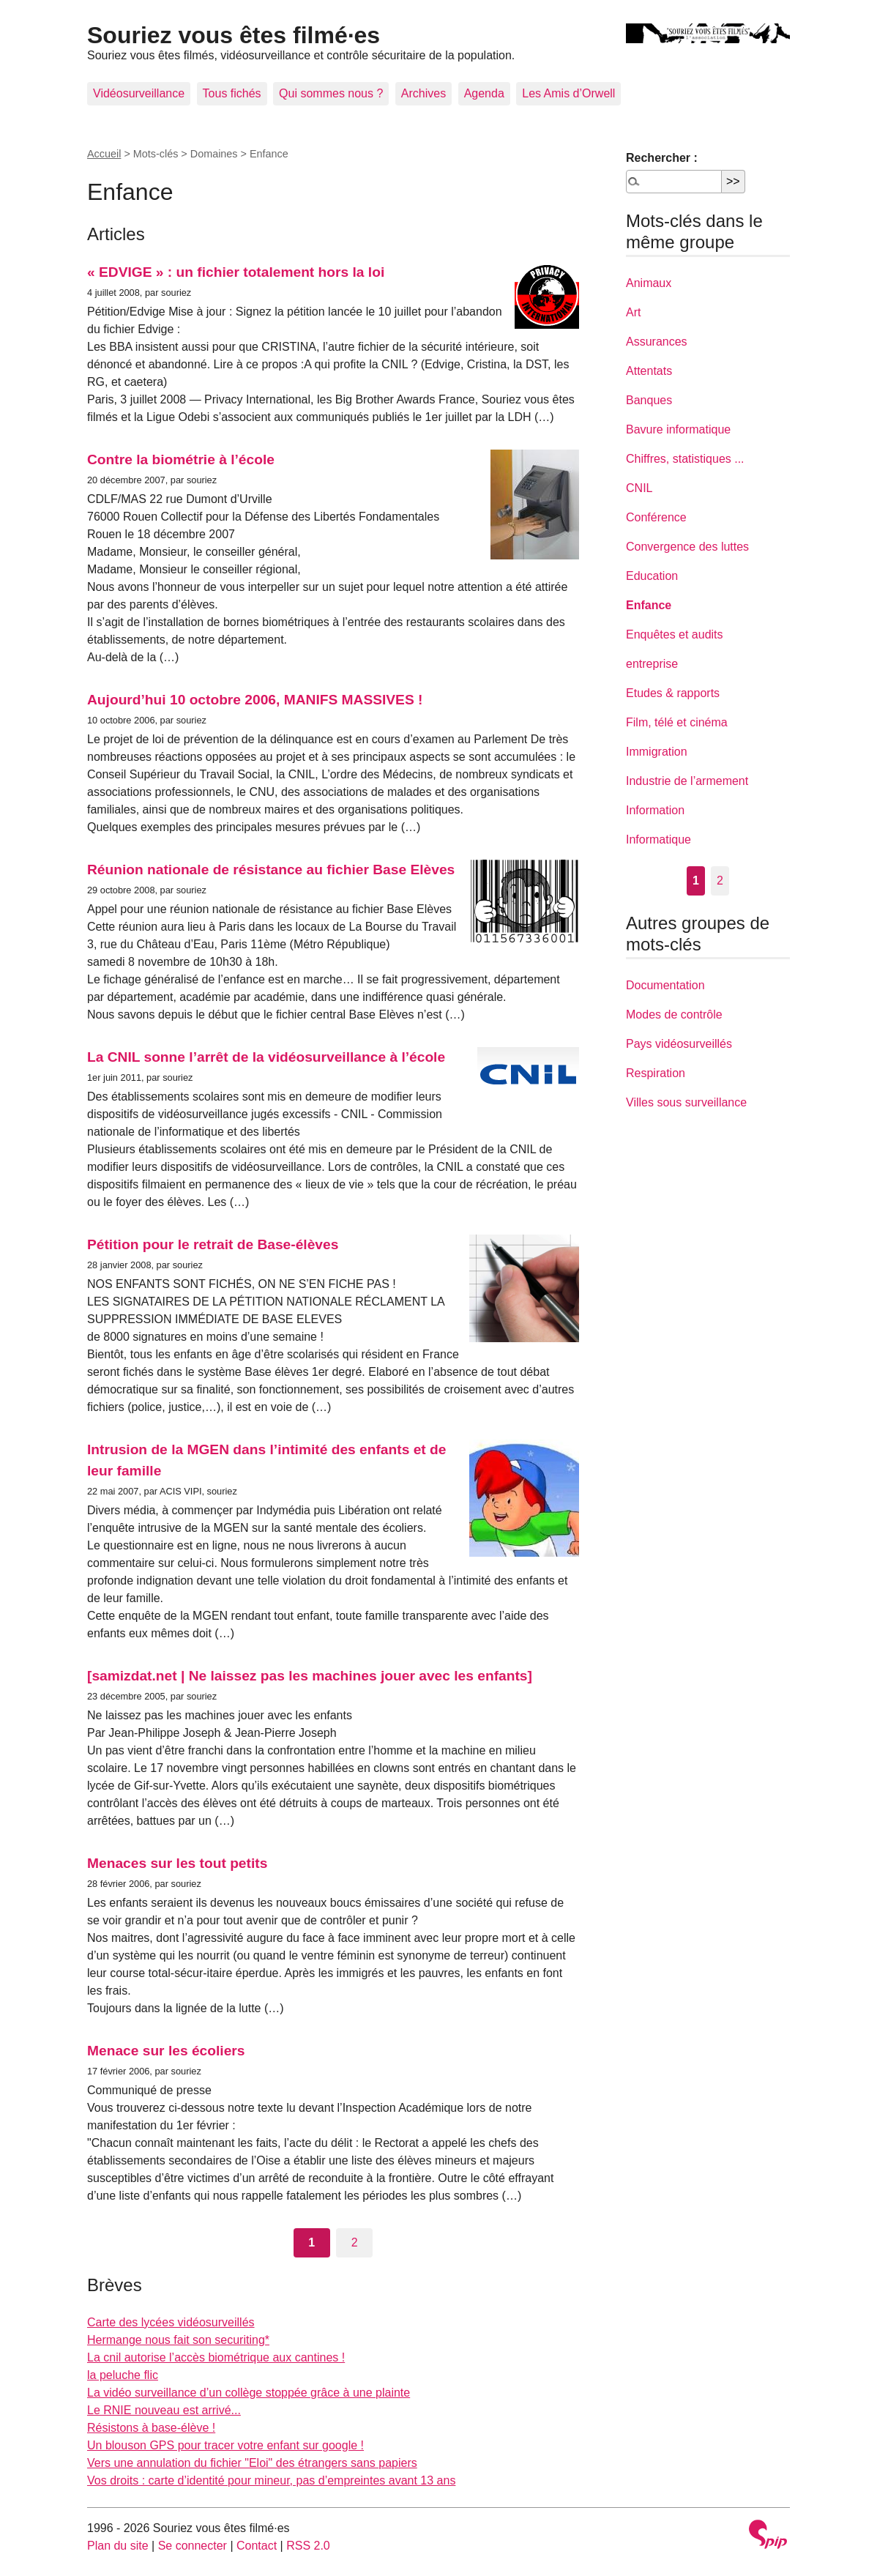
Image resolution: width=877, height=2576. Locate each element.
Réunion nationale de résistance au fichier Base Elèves (271, 869)
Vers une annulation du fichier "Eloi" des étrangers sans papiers (252, 2463)
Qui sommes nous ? (331, 93)
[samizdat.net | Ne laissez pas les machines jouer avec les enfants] (309, 1675)
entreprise (652, 664)
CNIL (639, 488)
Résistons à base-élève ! (151, 2427)
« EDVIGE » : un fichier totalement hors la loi (235, 272)
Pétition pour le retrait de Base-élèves (212, 1244)
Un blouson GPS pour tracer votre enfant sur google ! (225, 2445)
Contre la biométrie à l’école (181, 459)
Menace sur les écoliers (166, 2050)
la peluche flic (122, 2375)
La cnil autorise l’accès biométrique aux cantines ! (216, 2357)
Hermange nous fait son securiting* (178, 2340)
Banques (649, 400)
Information (655, 810)
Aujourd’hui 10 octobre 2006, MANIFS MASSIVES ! (254, 699)
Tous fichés (232, 93)
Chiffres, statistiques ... (685, 459)
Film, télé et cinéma (677, 722)
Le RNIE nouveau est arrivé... (164, 2410)
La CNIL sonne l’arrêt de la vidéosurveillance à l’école (266, 1057)
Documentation (665, 985)
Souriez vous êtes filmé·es (233, 35)
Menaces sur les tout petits (177, 1863)
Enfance (648, 605)
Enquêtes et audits (674, 634)
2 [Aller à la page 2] (354, 2242)
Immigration (656, 751)
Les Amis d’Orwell (568, 93)
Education (652, 576)
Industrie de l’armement (687, 781)
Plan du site (118, 2545)
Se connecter (192, 2545)
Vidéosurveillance (138, 93)
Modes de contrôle (674, 1014)
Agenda (484, 93)
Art (633, 312)
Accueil (104, 154)
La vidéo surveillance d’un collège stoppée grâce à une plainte (248, 2392)
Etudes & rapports (673, 693)
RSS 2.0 (308, 2545)
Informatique (658, 839)
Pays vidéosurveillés (679, 1044)
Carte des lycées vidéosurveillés (171, 2322)
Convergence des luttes (687, 546)
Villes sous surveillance (686, 1102)
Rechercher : (662, 158)
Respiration (655, 1073)
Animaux (648, 283)
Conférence (656, 517)
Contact (256, 2545)
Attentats (649, 371)
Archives (423, 93)
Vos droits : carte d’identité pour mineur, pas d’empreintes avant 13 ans (271, 2480)
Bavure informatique (678, 429)
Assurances (656, 341)
